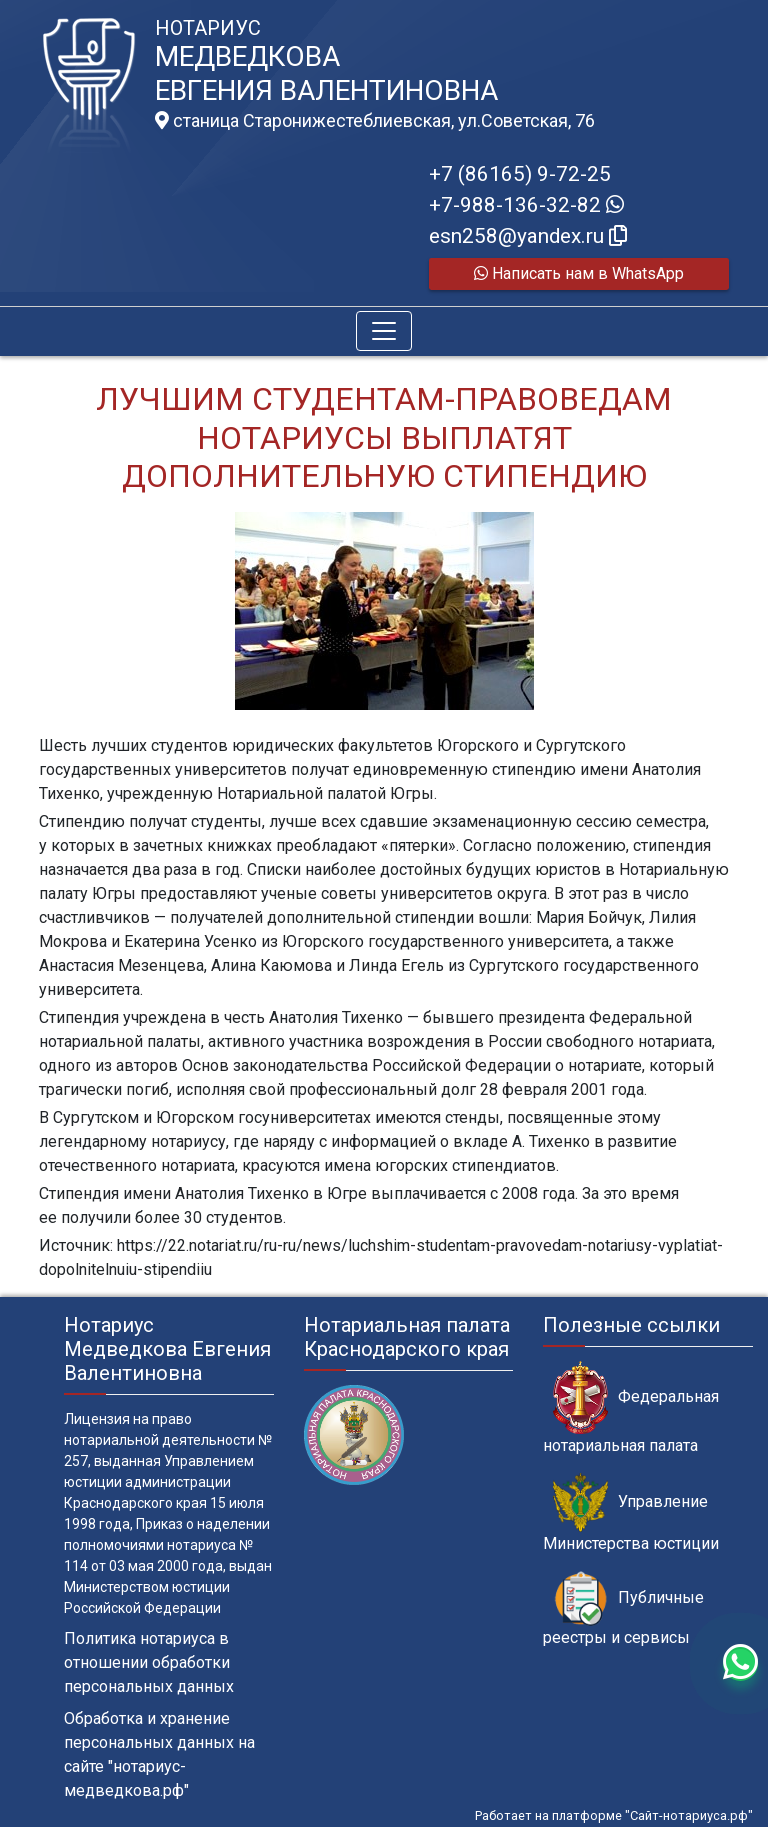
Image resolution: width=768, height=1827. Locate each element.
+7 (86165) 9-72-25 (520, 174)
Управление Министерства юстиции (631, 1513)
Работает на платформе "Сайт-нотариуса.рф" (614, 1815)
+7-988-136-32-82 (526, 205)
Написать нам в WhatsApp (579, 273)
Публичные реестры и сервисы (623, 1609)
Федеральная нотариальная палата (631, 1408)
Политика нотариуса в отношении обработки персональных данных (149, 1662)
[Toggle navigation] (384, 331)
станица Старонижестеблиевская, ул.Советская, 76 (375, 121)
